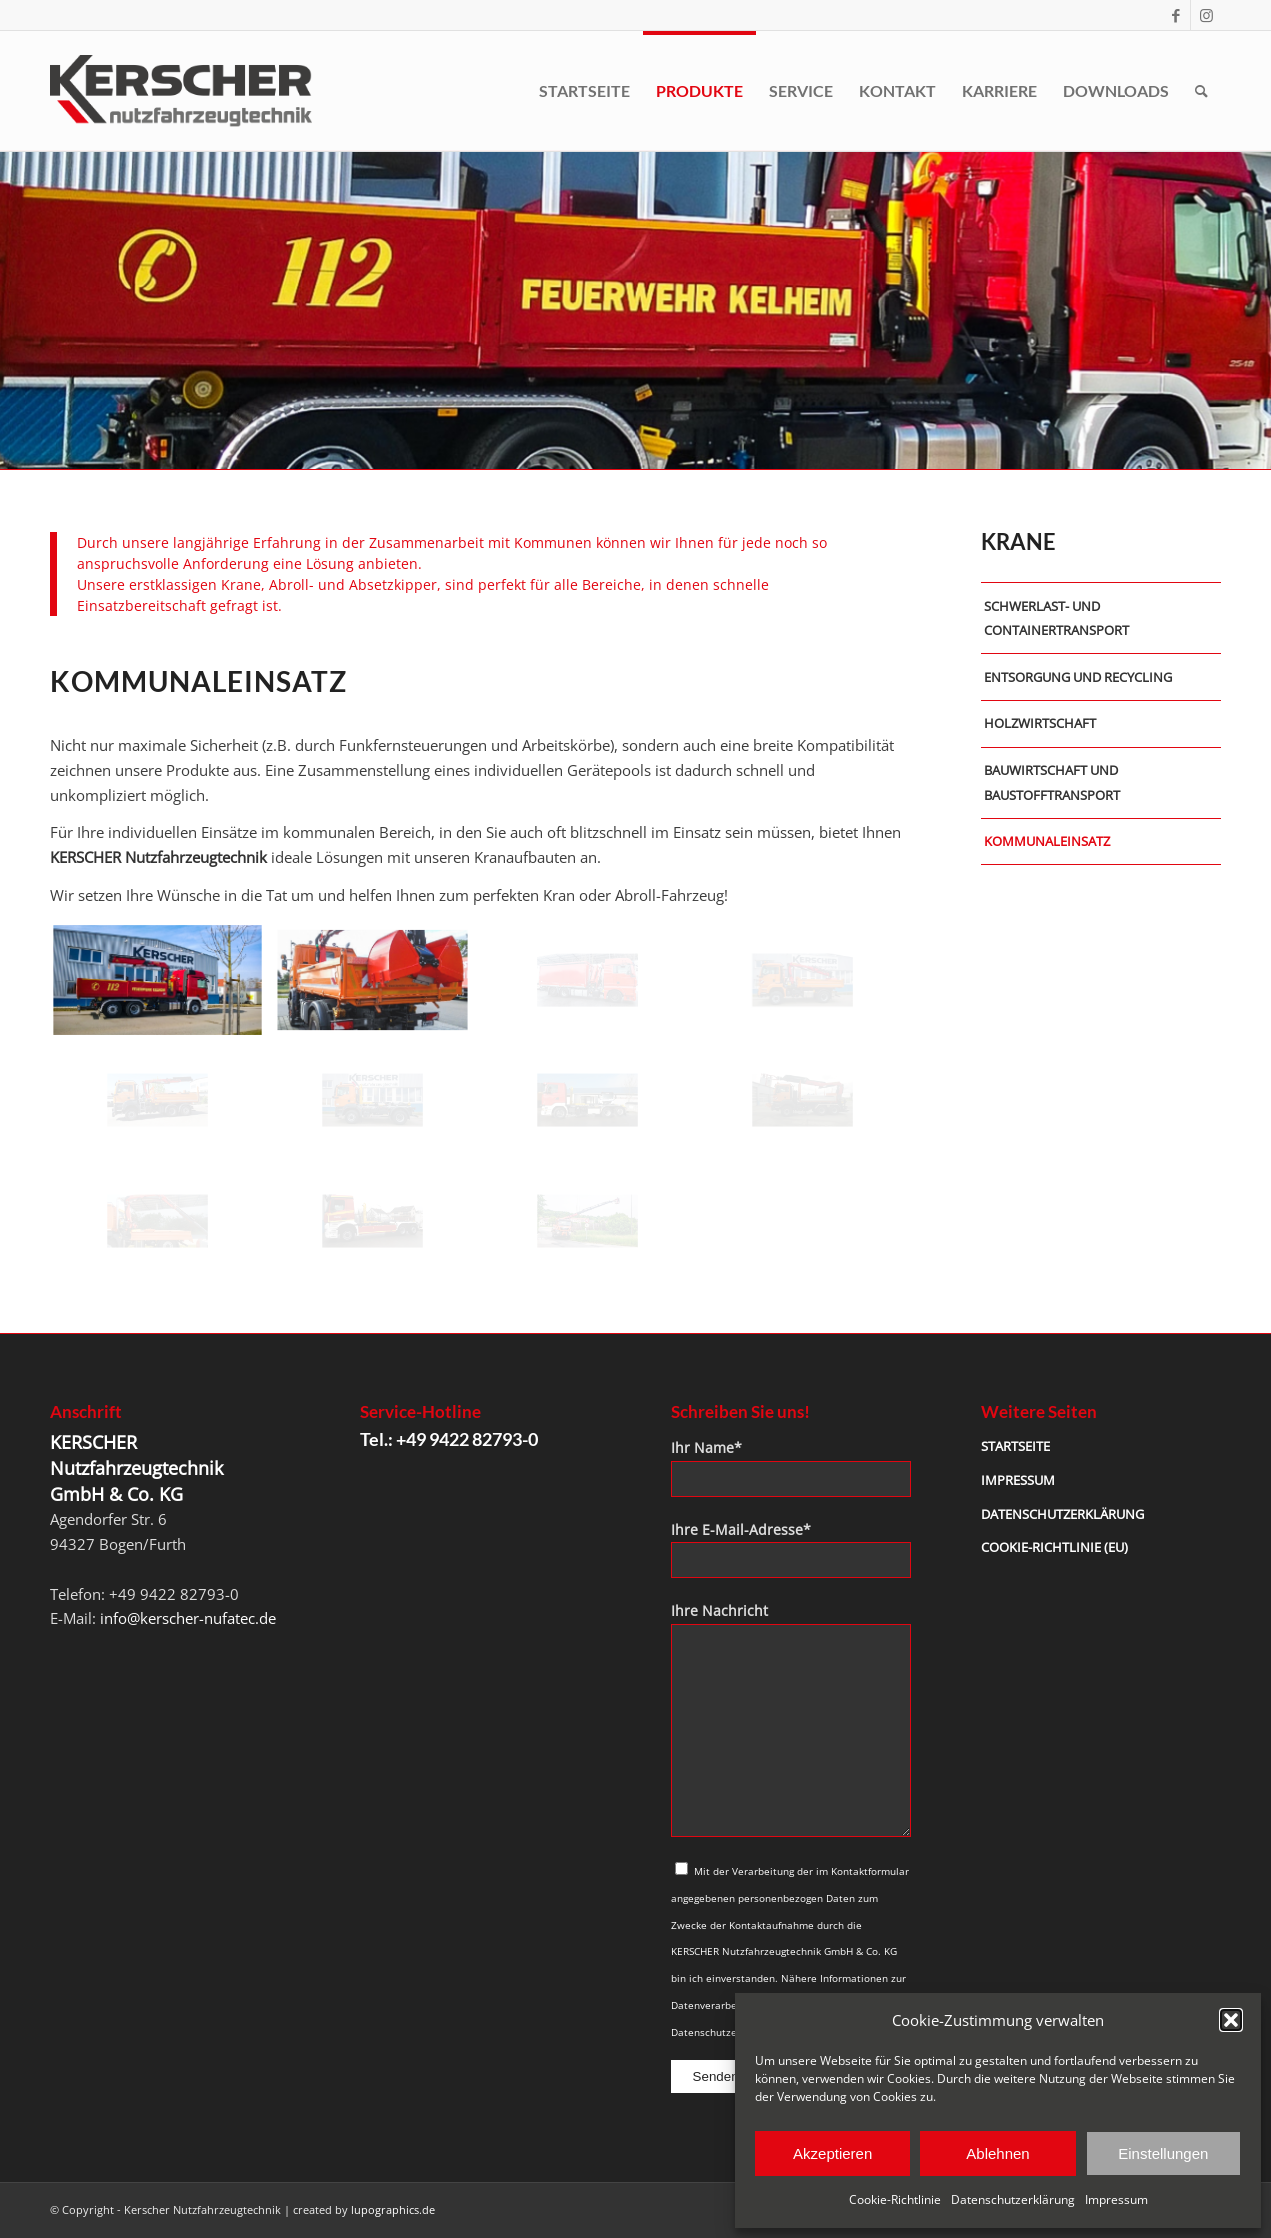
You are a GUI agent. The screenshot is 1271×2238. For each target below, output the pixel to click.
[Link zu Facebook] (1175, 15)
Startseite (1015, 1446)
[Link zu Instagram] (1206, 15)
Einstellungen (1163, 2153)
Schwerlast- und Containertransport (1056, 618)
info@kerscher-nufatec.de (188, 1618)
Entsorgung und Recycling (1078, 677)
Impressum (1116, 2199)
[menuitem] (584, 91)
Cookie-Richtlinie (895, 2199)
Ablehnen (997, 2153)
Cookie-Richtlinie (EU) (1054, 1547)
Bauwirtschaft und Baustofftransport (1052, 782)
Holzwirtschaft (1040, 723)
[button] (1231, 2020)
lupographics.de (393, 2209)
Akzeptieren (832, 2153)
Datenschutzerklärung (1013, 2199)
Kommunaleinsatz (1047, 841)
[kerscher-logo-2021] (181, 91)
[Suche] (1201, 91)
